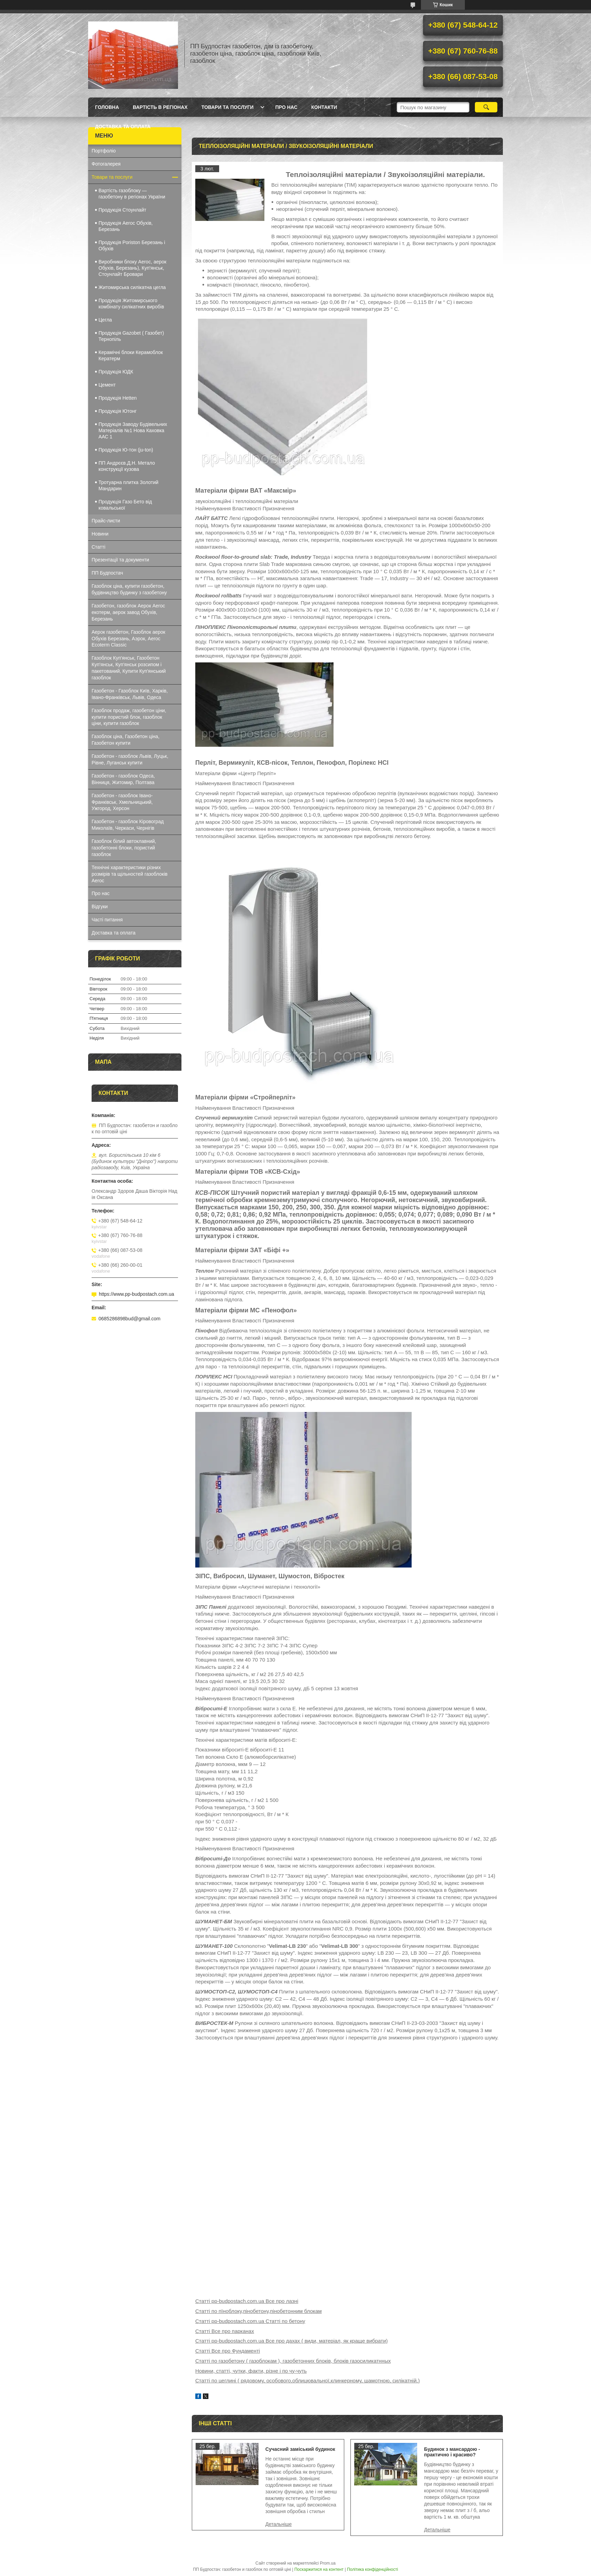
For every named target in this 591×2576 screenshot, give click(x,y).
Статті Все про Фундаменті (227, 2351)
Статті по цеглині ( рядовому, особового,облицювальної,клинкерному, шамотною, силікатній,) (307, 2380)
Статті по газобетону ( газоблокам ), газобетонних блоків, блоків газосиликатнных (293, 2361)
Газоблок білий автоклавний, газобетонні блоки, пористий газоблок (124, 847)
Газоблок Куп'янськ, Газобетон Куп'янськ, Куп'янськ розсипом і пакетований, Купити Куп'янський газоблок (129, 667)
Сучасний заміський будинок (300, 2449)
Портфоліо (104, 151)
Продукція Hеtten (117, 398)
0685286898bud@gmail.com (129, 1318)
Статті (98, 547)
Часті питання (107, 919)
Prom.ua (328, 2563)
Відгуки (100, 906)
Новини (100, 534)
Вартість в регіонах (160, 107)
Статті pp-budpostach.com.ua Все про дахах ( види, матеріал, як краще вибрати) (291, 2341)
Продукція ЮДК (115, 371)
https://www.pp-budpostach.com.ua (136, 1294)
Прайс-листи (106, 520)
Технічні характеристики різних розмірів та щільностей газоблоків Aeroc (130, 874)
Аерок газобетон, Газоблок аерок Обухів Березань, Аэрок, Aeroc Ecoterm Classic (128, 638)
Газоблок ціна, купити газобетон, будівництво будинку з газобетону (129, 589)
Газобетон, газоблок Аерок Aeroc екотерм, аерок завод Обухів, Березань (128, 612)
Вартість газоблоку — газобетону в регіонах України (131, 193)
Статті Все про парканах (224, 2331)
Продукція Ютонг (117, 411)
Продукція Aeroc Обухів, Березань (125, 226)
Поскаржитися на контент (319, 2569)
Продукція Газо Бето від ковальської (125, 505)
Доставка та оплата (123, 126)
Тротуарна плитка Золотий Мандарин (128, 485)
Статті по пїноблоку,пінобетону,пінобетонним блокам (258, 2311)
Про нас (286, 107)
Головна (107, 107)
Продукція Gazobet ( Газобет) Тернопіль (131, 336)
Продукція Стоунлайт (122, 210)
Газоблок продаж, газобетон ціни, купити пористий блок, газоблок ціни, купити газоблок (129, 717)
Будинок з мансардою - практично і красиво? (452, 2451)
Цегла (105, 320)
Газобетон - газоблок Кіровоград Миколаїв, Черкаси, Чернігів (128, 825)
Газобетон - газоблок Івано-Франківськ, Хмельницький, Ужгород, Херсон (122, 802)
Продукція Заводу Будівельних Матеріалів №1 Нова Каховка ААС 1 (132, 430)
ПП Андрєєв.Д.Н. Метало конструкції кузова (126, 466)
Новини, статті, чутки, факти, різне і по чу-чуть (251, 2371)
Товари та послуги (227, 107)
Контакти (324, 107)
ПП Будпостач (107, 573)
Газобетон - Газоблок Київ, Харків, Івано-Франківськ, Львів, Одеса (130, 694)
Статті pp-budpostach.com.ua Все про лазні (246, 2301)
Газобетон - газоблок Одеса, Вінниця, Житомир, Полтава (123, 779)
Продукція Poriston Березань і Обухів (131, 245)
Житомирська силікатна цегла (132, 287)
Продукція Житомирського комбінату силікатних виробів (131, 303)
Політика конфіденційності (372, 2569)
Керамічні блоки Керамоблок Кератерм (130, 355)
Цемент (107, 385)
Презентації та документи (120, 559)
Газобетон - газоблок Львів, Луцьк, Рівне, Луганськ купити (130, 759)
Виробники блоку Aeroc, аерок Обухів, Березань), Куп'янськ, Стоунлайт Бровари (132, 268)
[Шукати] (486, 107)
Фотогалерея (106, 164)
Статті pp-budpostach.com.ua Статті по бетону (250, 2321)
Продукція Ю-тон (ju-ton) (125, 450)
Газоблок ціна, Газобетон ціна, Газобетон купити (125, 740)
